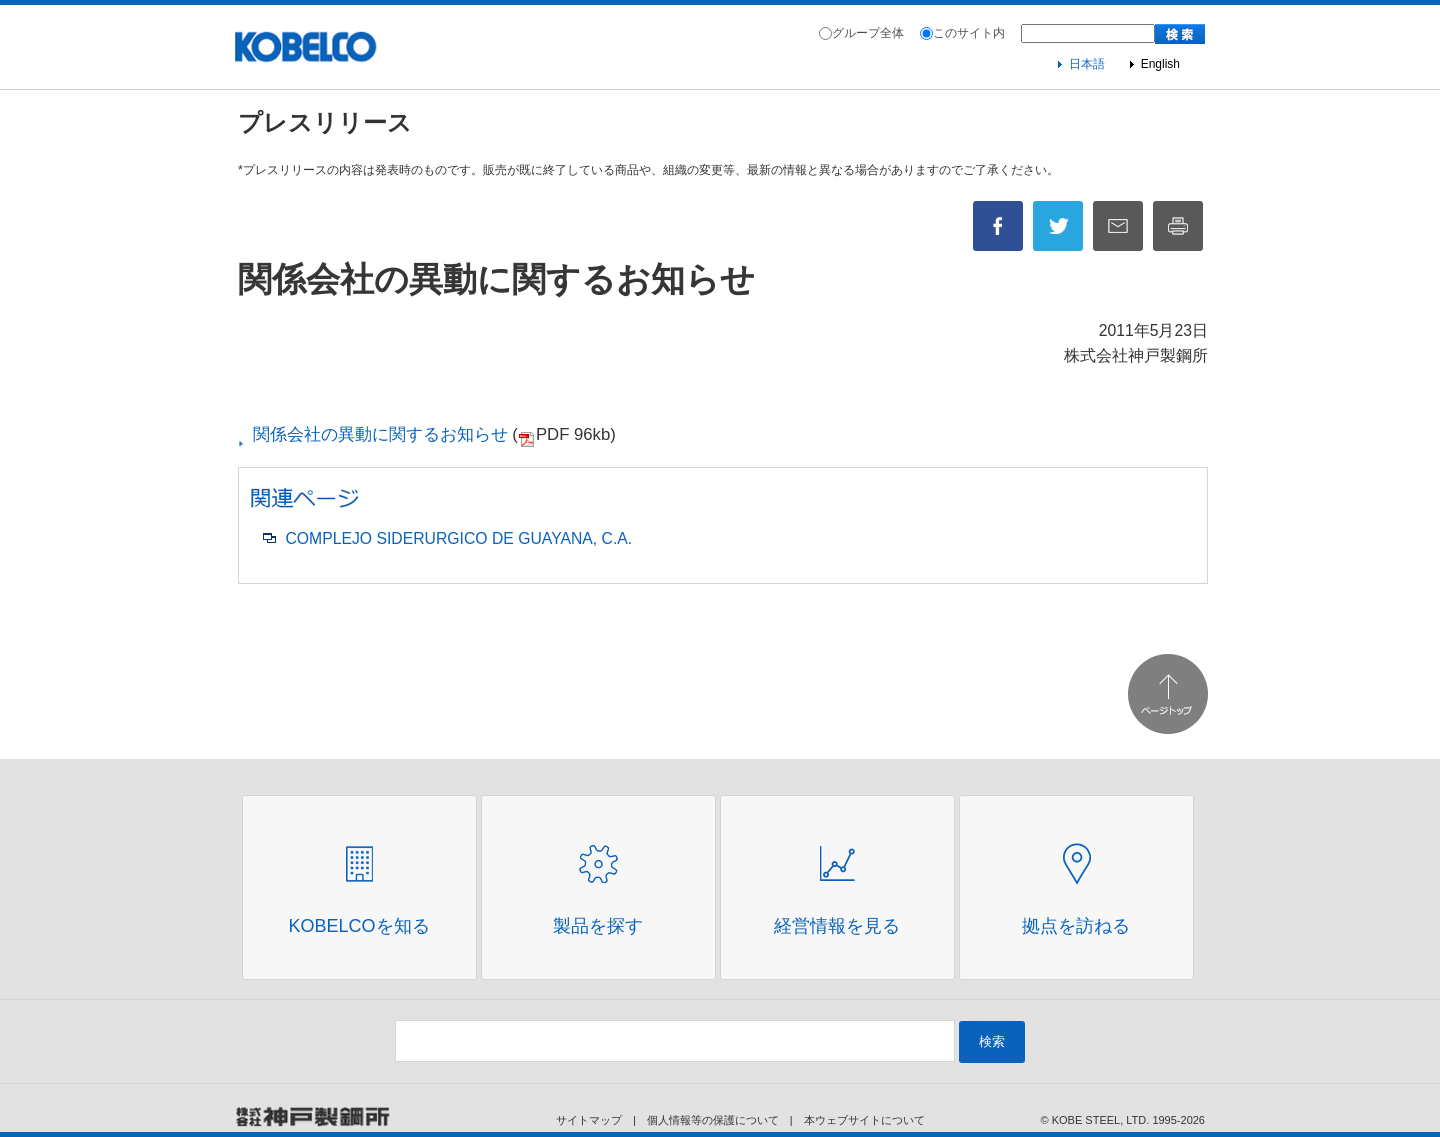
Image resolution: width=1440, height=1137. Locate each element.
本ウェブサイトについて (864, 1120)
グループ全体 (868, 33)
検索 (992, 1041)
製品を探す (598, 926)
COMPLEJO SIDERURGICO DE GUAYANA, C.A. (458, 538)
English (1160, 64)
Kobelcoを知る (358, 926)
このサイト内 (969, 33)
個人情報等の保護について (713, 1120)
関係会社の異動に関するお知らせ (375, 434)
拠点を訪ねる (1076, 926)
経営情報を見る (837, 926)
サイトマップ (589, 1120)
